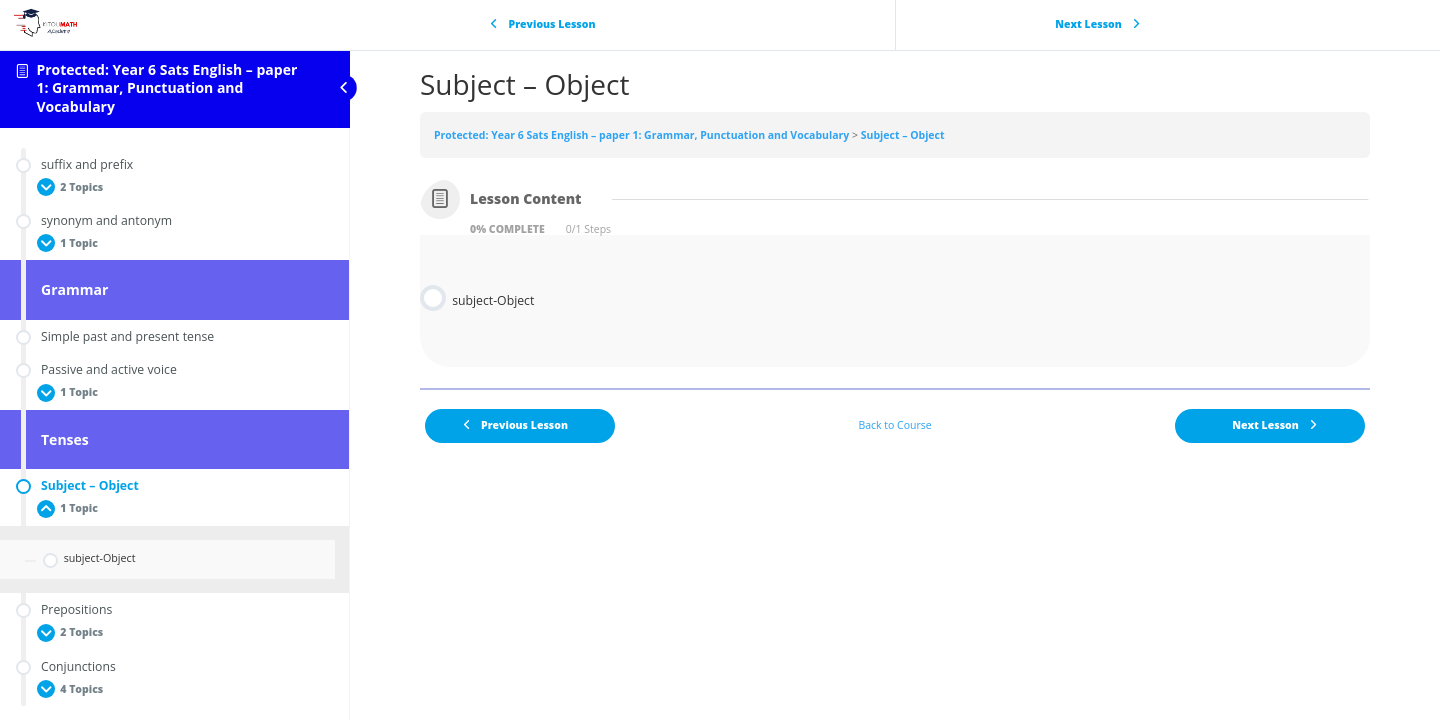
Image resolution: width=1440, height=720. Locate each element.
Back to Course (894, 425)
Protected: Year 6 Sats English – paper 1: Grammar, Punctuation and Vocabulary (166, 88)
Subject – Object (903, 135)
